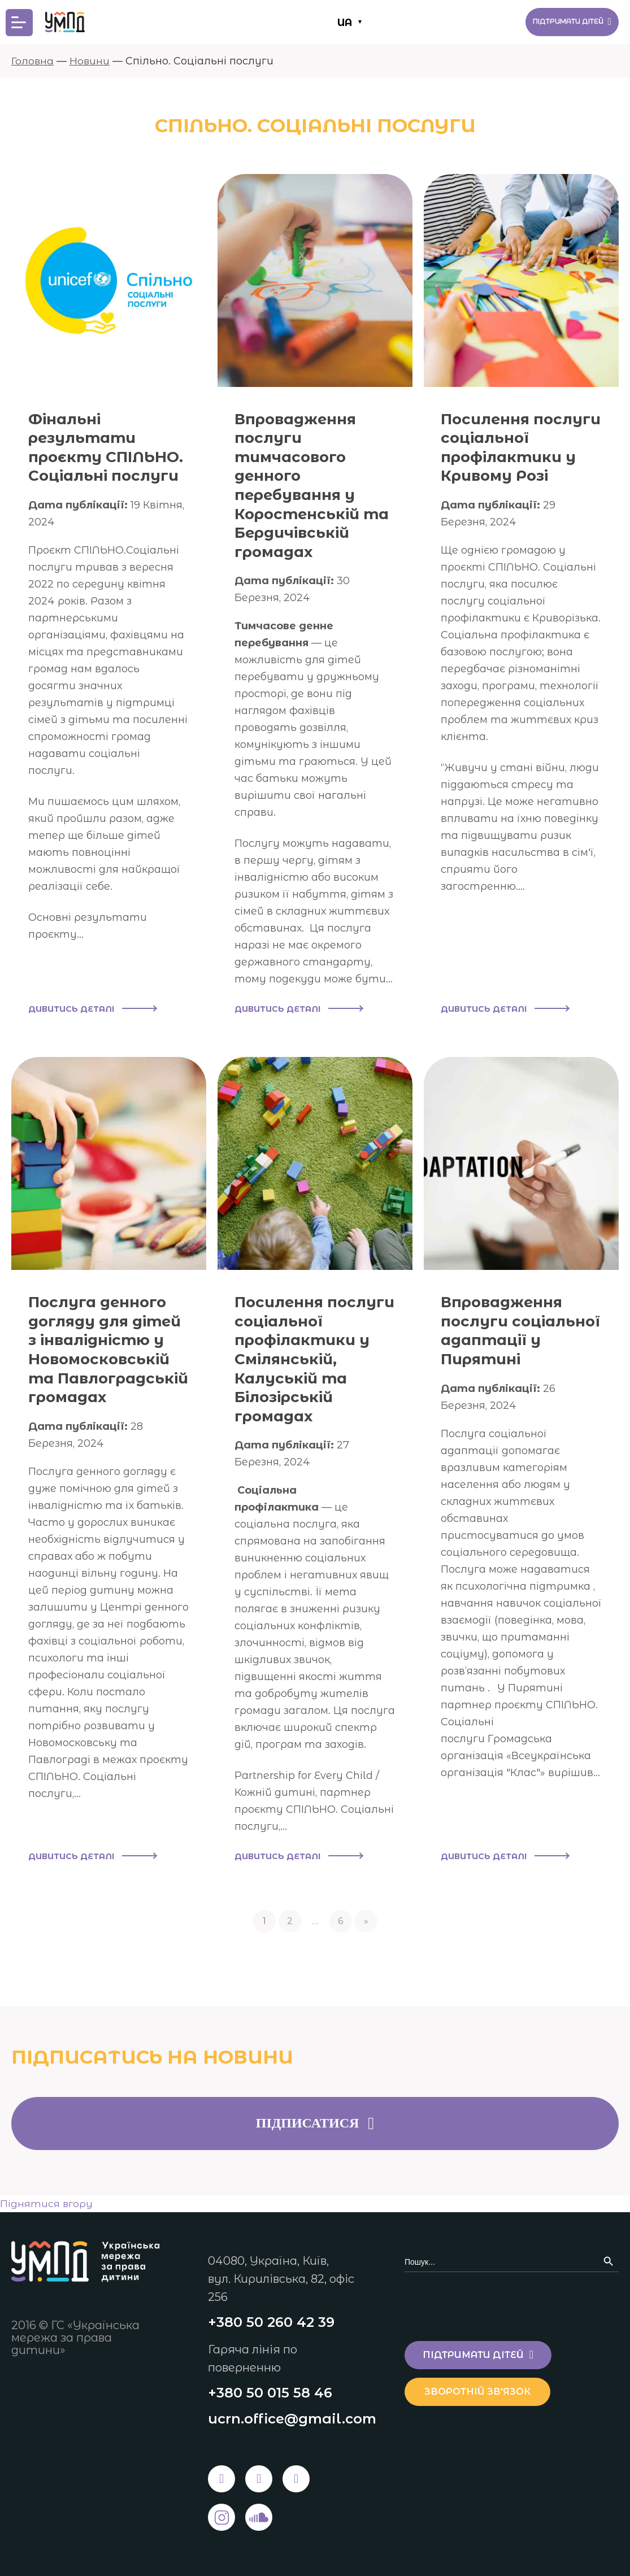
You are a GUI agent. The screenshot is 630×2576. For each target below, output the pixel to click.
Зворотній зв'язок (484, 2389)
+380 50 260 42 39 (271, 2321)
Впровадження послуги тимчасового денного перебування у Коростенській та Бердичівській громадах (313, 485)
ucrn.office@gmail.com (292, 2418)
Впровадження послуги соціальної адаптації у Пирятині (507, 1340)
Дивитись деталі (92, 1010)
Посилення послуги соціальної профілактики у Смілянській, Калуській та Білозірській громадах (307, 1369)
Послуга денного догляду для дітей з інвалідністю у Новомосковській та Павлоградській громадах (104, 1369)
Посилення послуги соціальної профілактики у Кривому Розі (514, 456)
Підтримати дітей (560, 22)
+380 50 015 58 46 (270, 2392)
